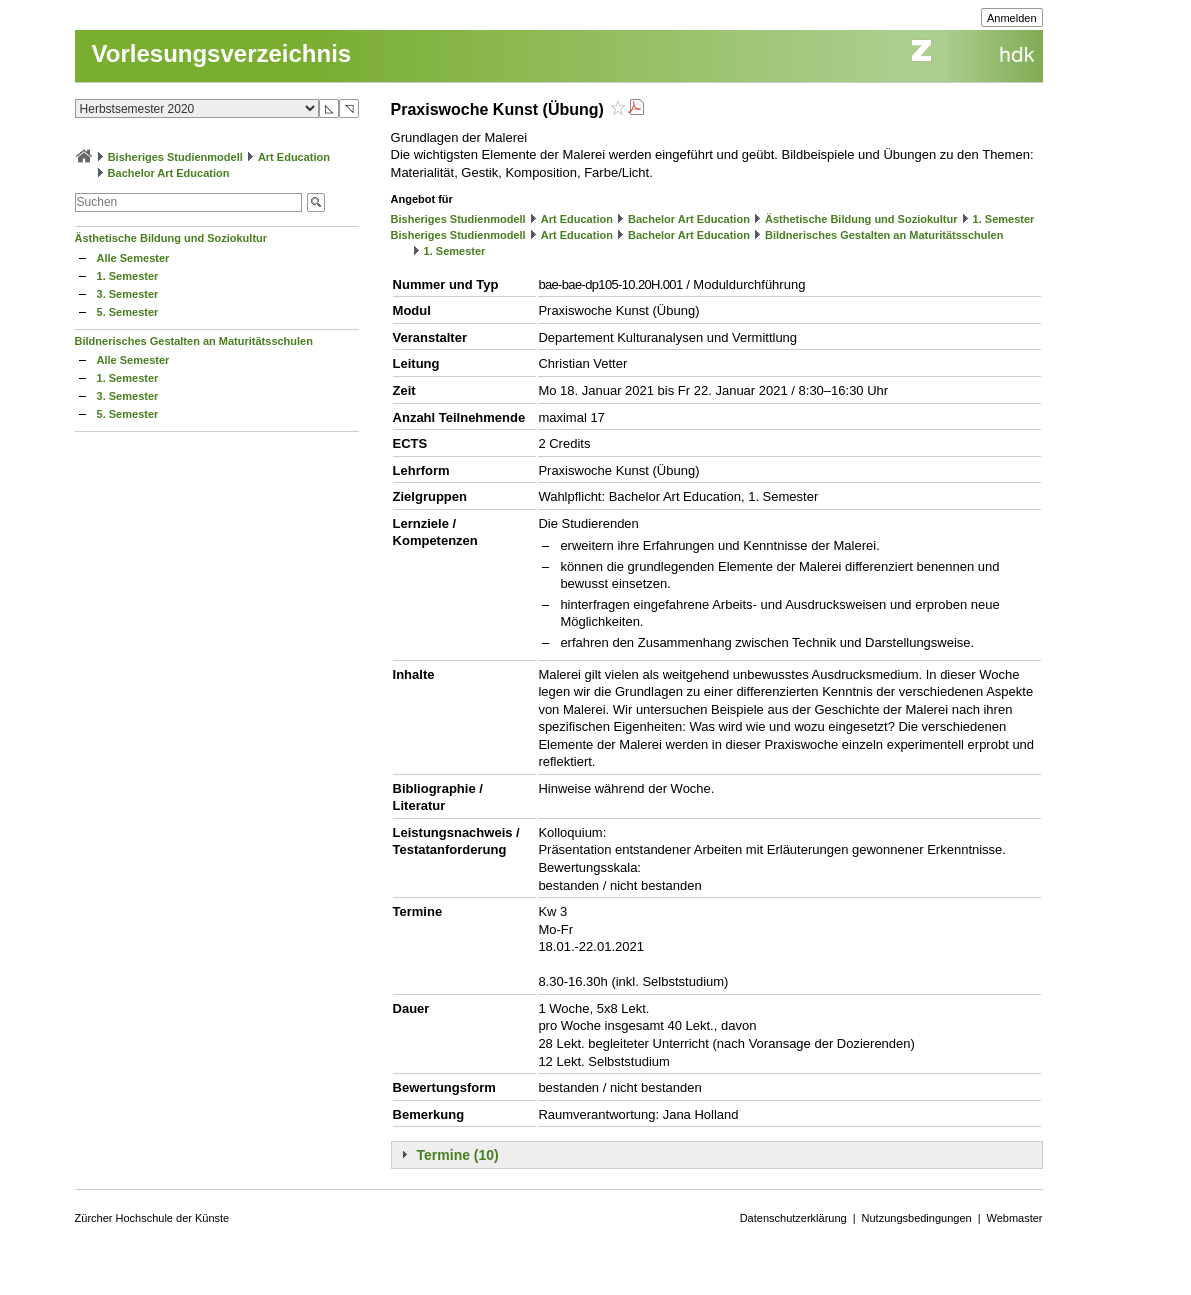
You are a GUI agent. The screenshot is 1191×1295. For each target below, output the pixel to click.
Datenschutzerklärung (793, 1218)
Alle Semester (133, 258)
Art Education (294, 157)
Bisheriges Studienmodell (175, 157)
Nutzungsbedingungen (917, 1218)
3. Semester (128, 294)
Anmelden (1012, 18)
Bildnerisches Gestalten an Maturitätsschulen (194, 341)
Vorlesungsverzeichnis (222, 53)
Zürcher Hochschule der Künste (152, 1218)
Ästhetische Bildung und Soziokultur (171, 238)
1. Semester (128, 276)
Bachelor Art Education (169, 173)
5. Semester (128, 312)
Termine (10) (458, 1155)
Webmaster (1015, 1218)
